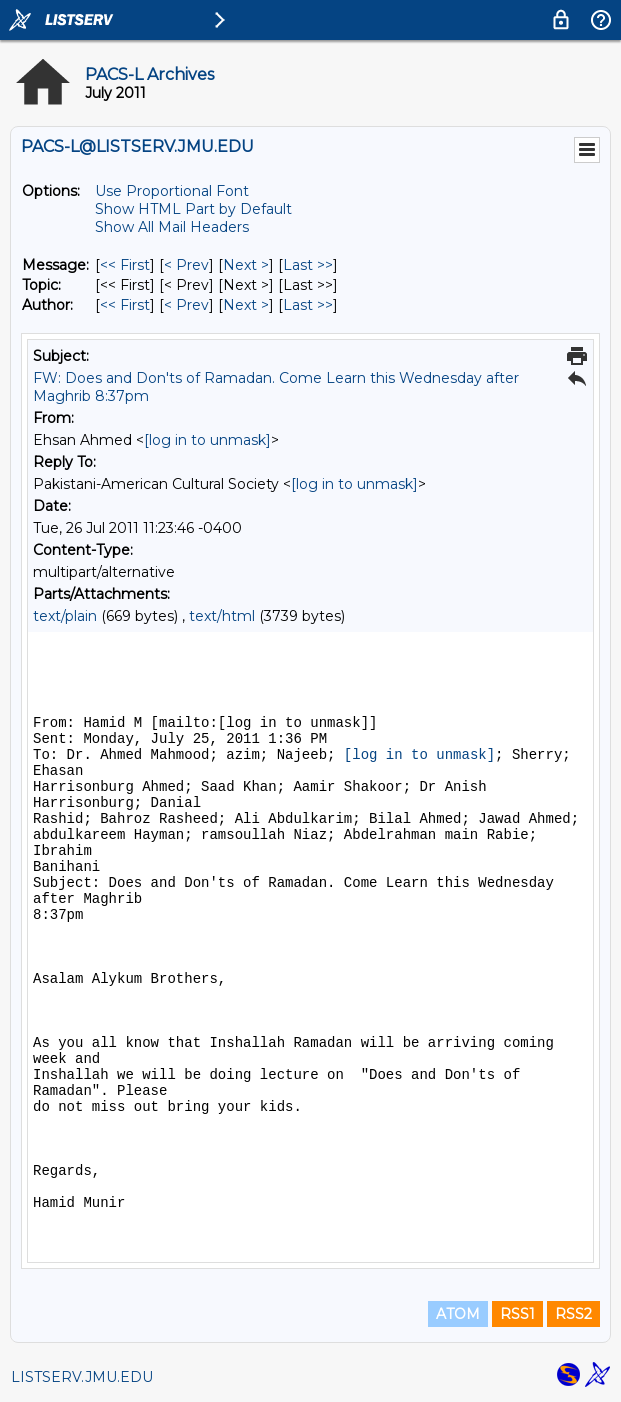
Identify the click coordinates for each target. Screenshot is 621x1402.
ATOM (458, 1314)
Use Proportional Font (172, 191)
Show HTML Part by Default (193, 209)
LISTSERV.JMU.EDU (82, 1377)
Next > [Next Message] (246, 265)
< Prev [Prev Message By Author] (186, 305)
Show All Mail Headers (172, 227)
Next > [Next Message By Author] (246, 305)
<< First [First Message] (125, 265)
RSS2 (573, 1314)
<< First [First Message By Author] (125, 305)
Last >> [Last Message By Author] (308, 305)
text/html (222, 616)
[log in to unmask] (207, 440)
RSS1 (517, 1314)
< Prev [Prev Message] (186, 265)
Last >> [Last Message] (308, 265)
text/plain (65, 616)
